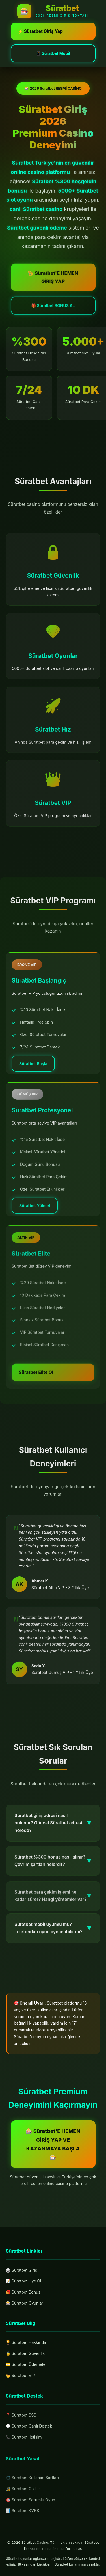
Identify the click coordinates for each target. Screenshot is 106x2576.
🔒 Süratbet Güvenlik (25, 2354)
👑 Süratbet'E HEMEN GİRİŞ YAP (53, 286)
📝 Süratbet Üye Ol (23, 2281)
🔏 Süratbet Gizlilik (23, 2497)
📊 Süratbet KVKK (22, 2519)
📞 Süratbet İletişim (24, 2441)
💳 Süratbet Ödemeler (26, 2365)
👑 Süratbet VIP (20, 2376)
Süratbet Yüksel (34, 1217)
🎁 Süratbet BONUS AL (53, 314)
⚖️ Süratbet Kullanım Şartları (32, 2486)
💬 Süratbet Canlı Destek (29, 2430)
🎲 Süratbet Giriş (21, 2270)
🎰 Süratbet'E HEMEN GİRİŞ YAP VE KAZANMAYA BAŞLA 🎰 (53, 2144)
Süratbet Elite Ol (36, 1388)
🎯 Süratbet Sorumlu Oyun (30, 2508)
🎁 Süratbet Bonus (23, 2292)
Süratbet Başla (33, 1072)
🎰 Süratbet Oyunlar (24, 2303)
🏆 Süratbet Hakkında (26, 2343)
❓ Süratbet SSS (21, 2419)
